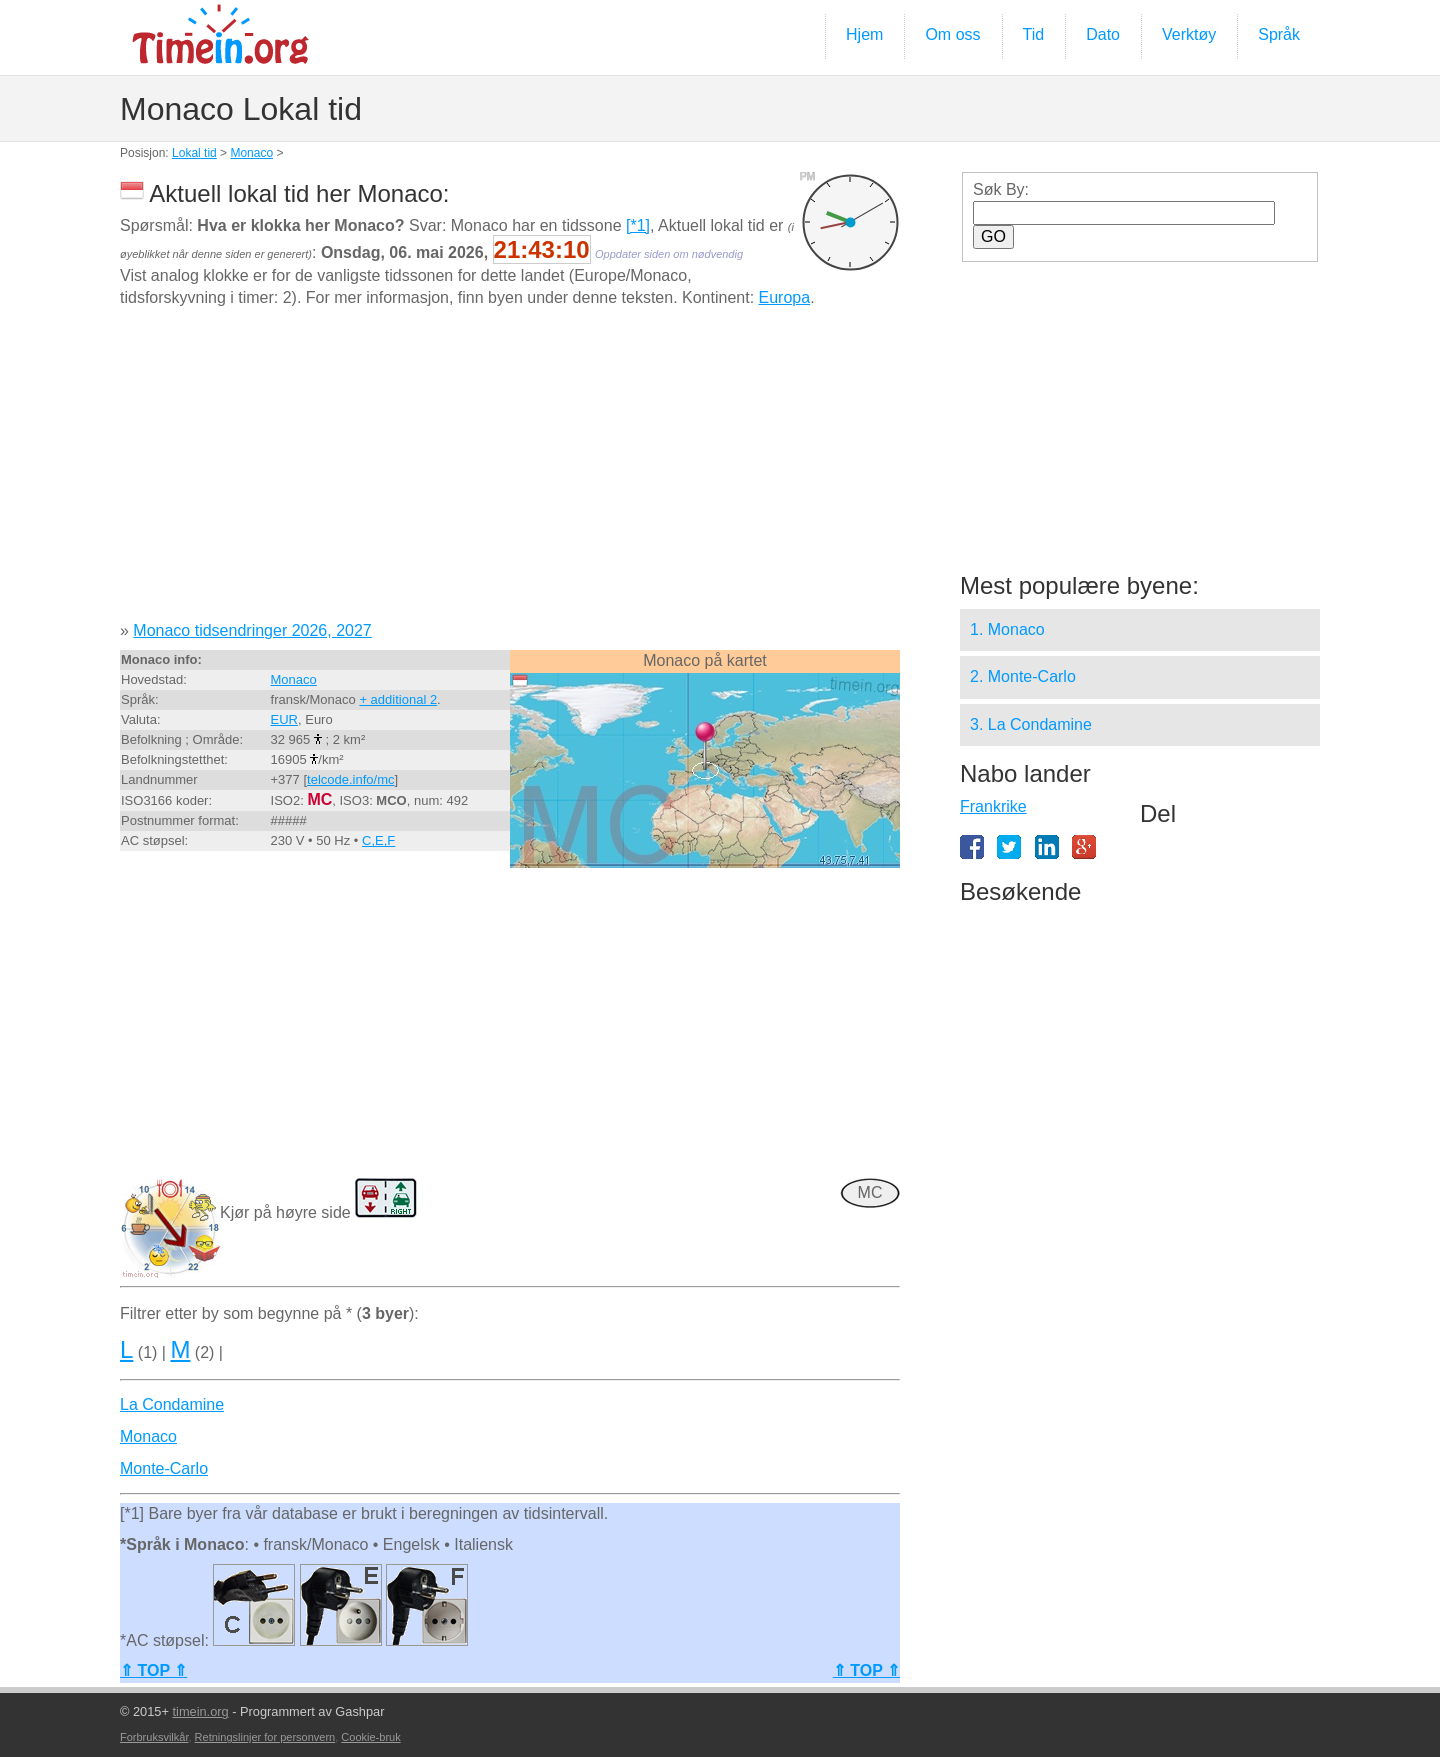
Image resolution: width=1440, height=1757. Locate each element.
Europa (785, 297)
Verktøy (1189, 34)
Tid (1034, 34)
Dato (1103, 34)
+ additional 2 (398, 699)
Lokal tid (194, 153)
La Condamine (172, 1404)
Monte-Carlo (164, 1468)
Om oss (952, 34)
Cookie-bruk (370, 1737)
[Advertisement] (510, 472)
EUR (284, 719)
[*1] (638, 225)
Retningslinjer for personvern (265, 1737)
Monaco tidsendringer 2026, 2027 (252, 630)
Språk (1279, 34)
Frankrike (993, 806)
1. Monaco (1007, 629)
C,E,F (378, 840)
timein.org (200, 1711)
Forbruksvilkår (154, 1737)
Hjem (864, 34)
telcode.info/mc (350, 779)
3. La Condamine (1031, 724)
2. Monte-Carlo (1023, 676)
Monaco (251, 153)
